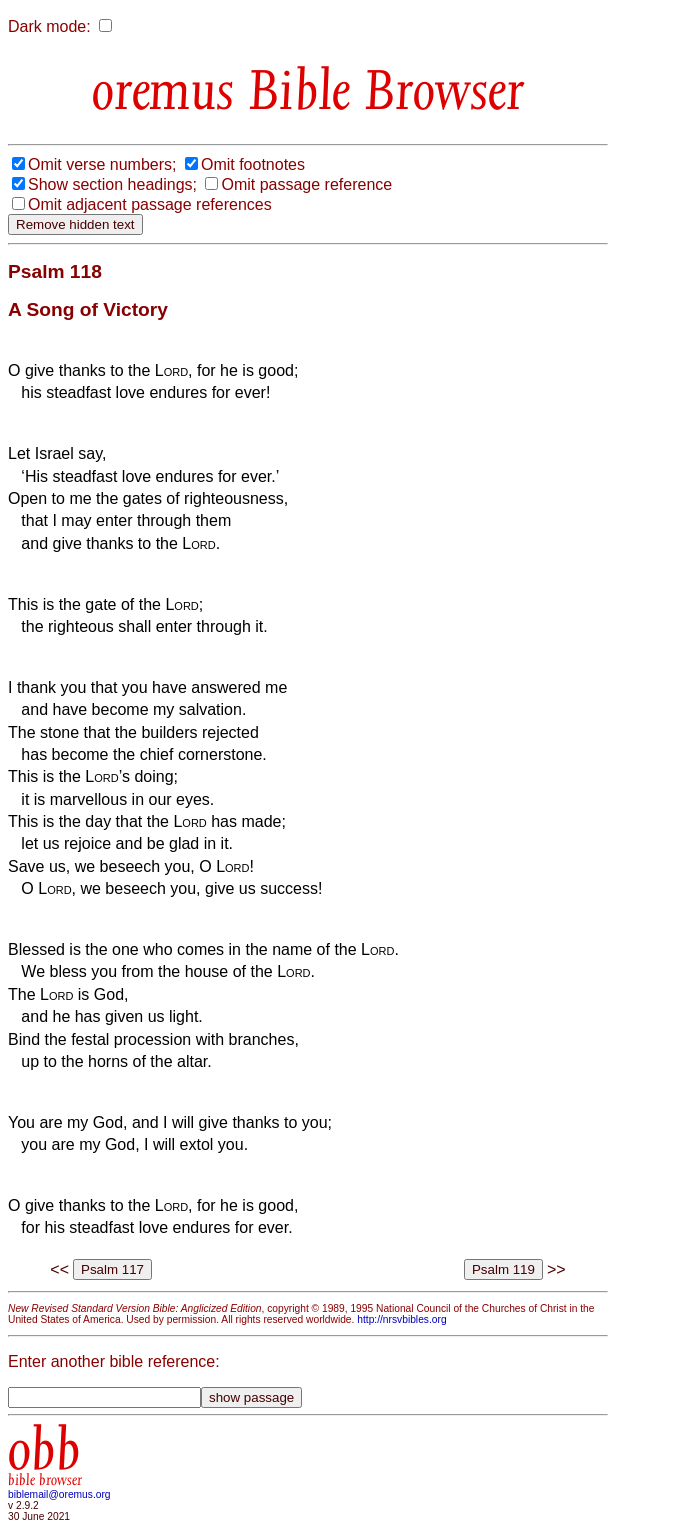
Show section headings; (112, 184)
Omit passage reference (306, 184)
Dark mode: (49, 26)
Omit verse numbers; (102, 164)
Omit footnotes (253, 164)
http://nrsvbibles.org (401, 1319)
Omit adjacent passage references (150, 204)
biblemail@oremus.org (59, 1494)
